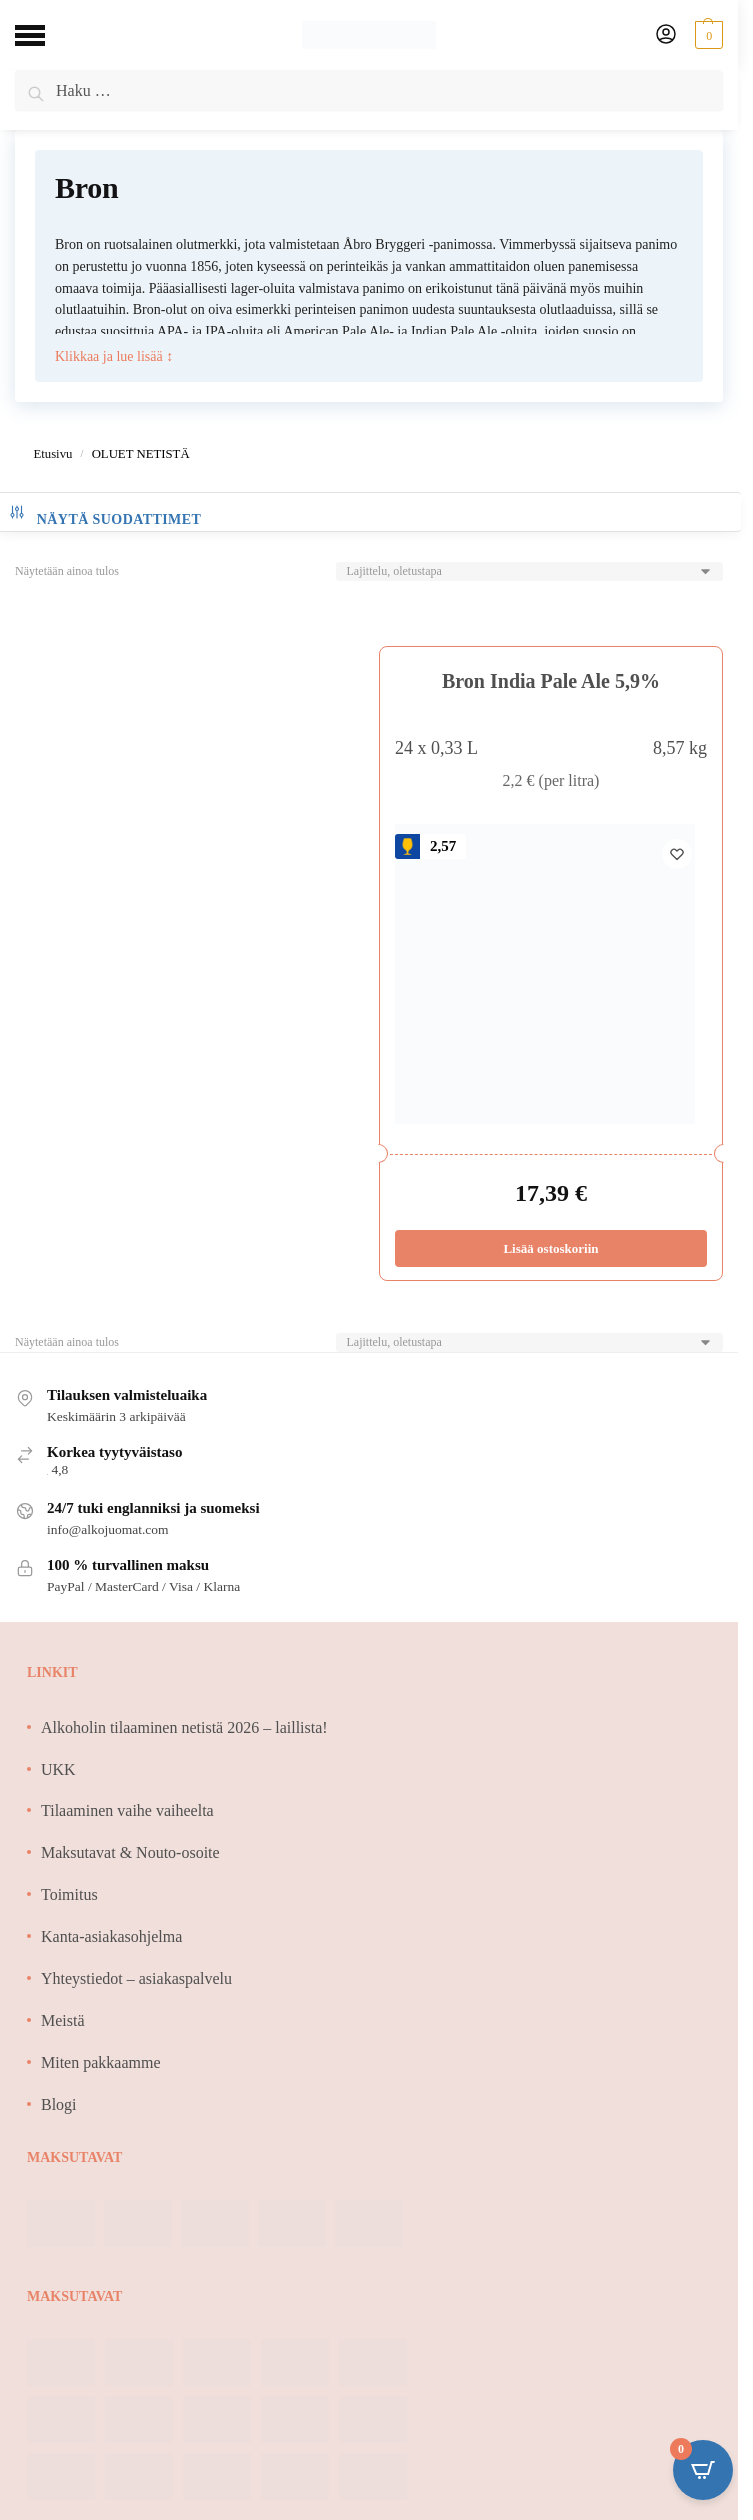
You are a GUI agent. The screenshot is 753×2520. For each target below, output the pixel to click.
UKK (58, 1769)
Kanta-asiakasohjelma (111, 1936)
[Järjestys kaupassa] (529, 571)
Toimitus (69, 1894)
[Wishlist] (677, 854)
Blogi (59, 2104)
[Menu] (45, 35)
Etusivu (52, 454)
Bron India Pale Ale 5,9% (551, 681)
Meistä (63, 2020)
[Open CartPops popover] (703, 2470)
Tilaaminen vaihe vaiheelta (127, 1810)
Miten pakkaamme (101, 2062)
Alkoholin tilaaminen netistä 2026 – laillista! (184, 1727)
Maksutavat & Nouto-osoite (130, 1852)
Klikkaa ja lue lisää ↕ (114, 355)
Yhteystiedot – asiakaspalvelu (136, 1978)
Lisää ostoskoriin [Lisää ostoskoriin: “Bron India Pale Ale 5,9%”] (550, 1248)
